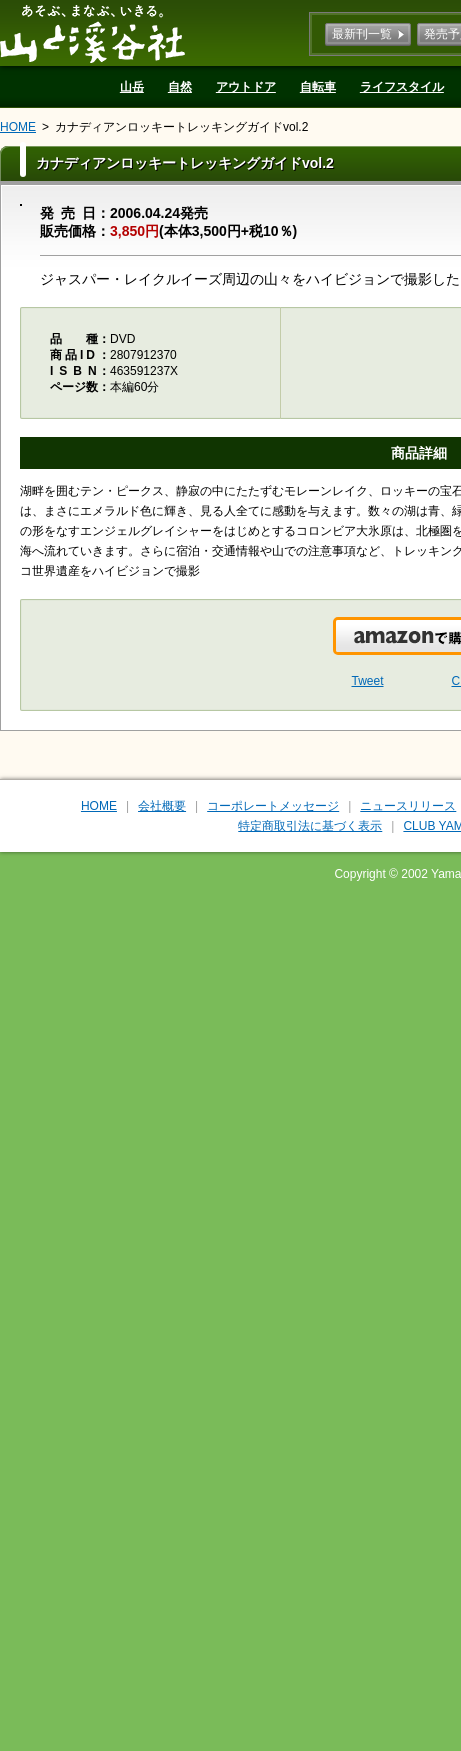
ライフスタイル (402, 87)
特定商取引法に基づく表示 (310, 826)
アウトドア (246, 87)
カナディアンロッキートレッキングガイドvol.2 (181, 127)
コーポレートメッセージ (273, 806)
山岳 (132, 87)
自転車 (318, 87)
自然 (180, 87)
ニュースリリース (408, 806)
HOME (18, 127)
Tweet (368, 681)
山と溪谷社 (92, 33)
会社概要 (162, 806)
